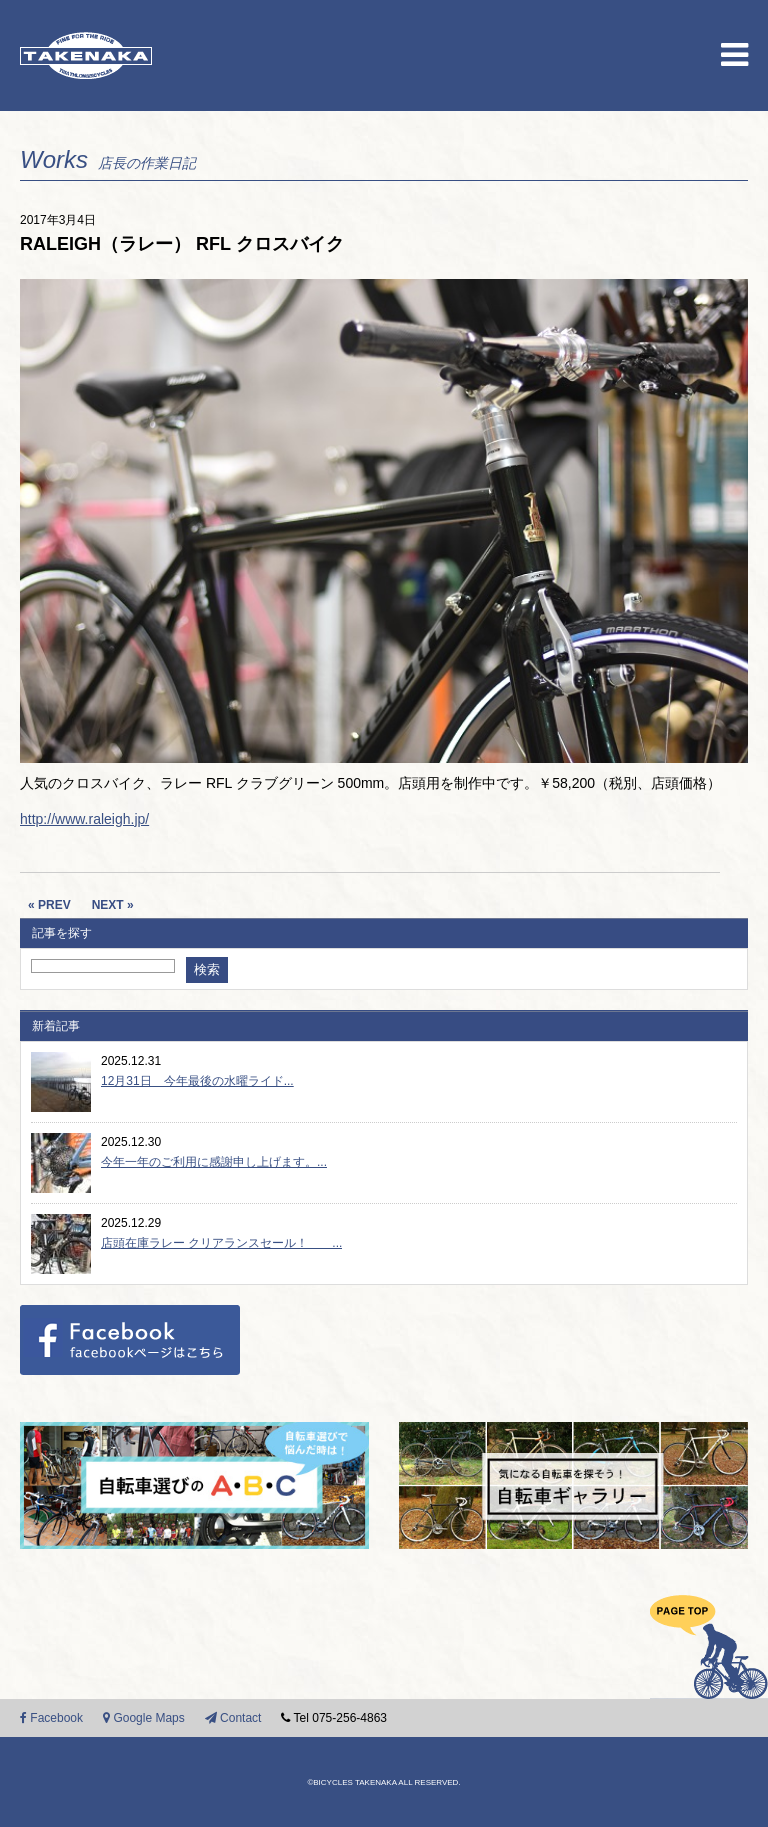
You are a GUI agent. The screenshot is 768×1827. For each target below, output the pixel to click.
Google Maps (144, 1718)
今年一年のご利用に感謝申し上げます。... (214, 1162)
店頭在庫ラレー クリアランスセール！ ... (221, 1243)
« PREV (49, 905)
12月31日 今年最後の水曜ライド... (197, 1081)
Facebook (51, 1718)
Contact (233, 1718)
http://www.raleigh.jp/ (84, 819)
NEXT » (113, 905)
